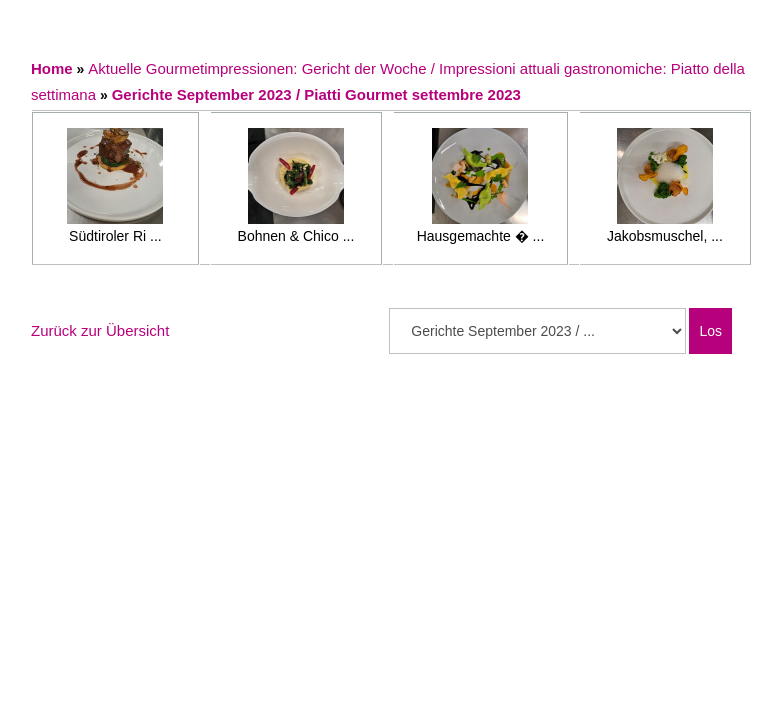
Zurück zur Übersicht (100, 330)
